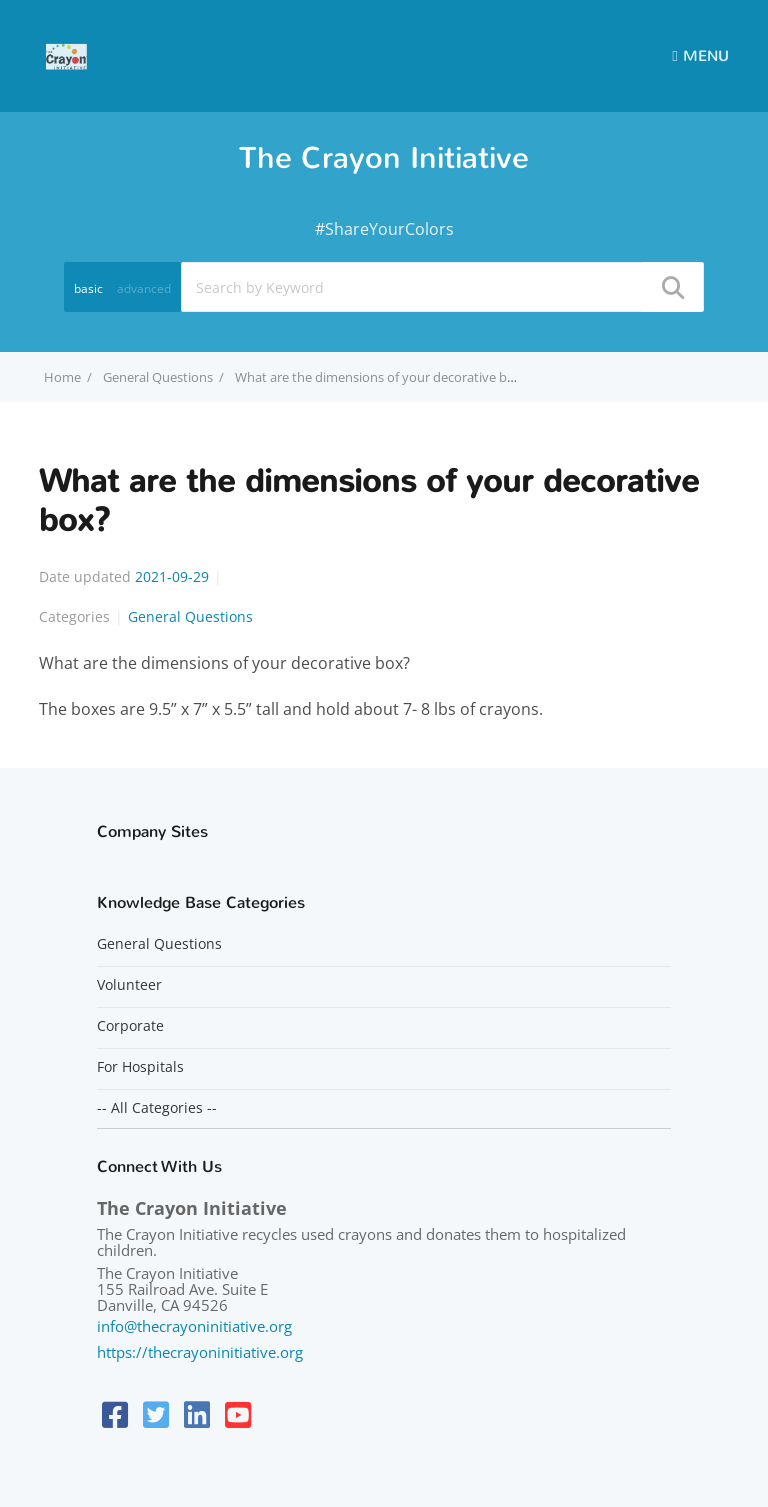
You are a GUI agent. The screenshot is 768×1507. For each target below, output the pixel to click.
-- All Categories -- (157, 1108)
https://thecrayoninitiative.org (200, 1352)
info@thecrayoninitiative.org (194, 1326)
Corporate (130, 1026)
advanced (144, 288)
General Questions (158, 377)
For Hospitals (140, 1067)
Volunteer (129, 985)
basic (88, 288)
